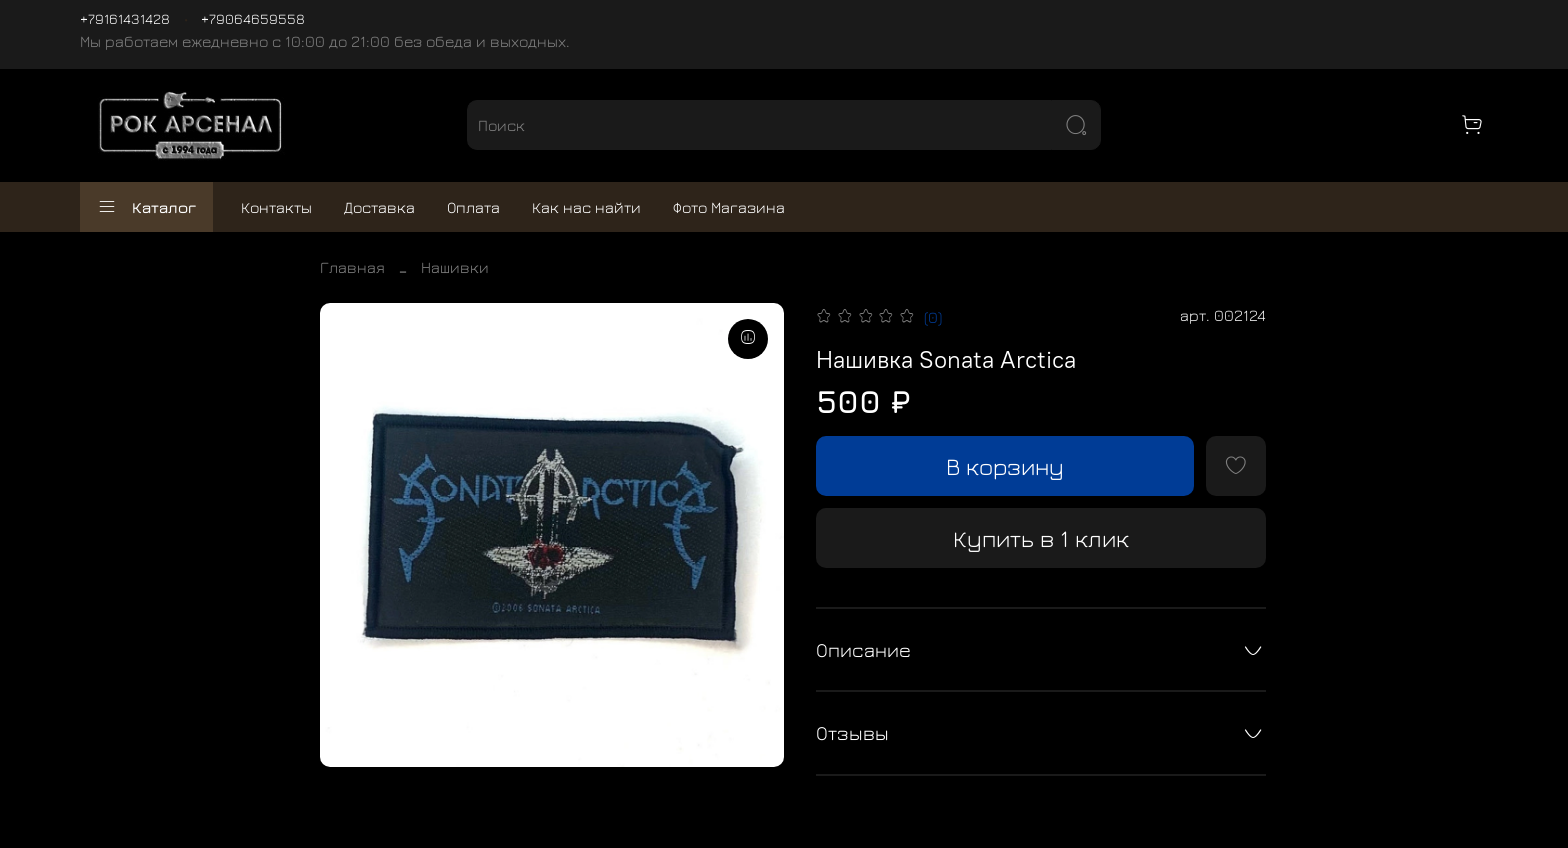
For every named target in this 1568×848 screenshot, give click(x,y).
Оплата (473, 207)
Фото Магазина (729, 207)
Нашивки (455, 267)
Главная (352, 267)
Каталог (146, 207)
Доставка (379, 207)
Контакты (276, 207)
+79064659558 (253, 18)
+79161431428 (125, 18)
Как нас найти (586, 207)
